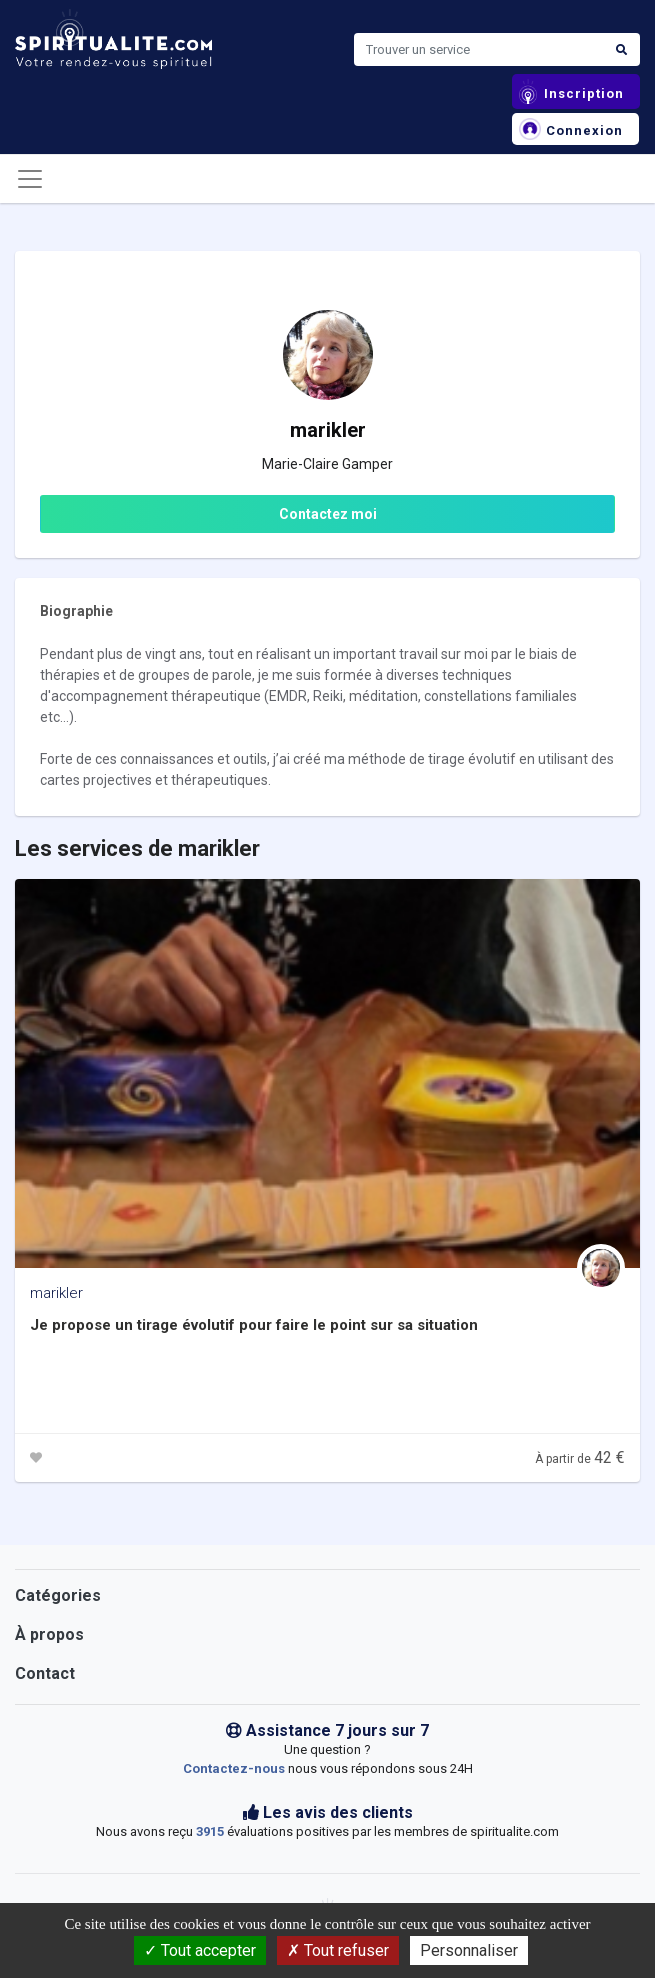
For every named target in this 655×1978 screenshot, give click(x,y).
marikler (56, 1293)
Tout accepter (200, 1950)
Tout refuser (338, 1950)
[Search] (479, 50)
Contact (45, 1673)
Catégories (58, 1595)
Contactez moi (328, 514)
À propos (49, 1634)
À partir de (580, 1459)
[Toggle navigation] (30, 179)
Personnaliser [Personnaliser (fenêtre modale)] (469, 1950)
